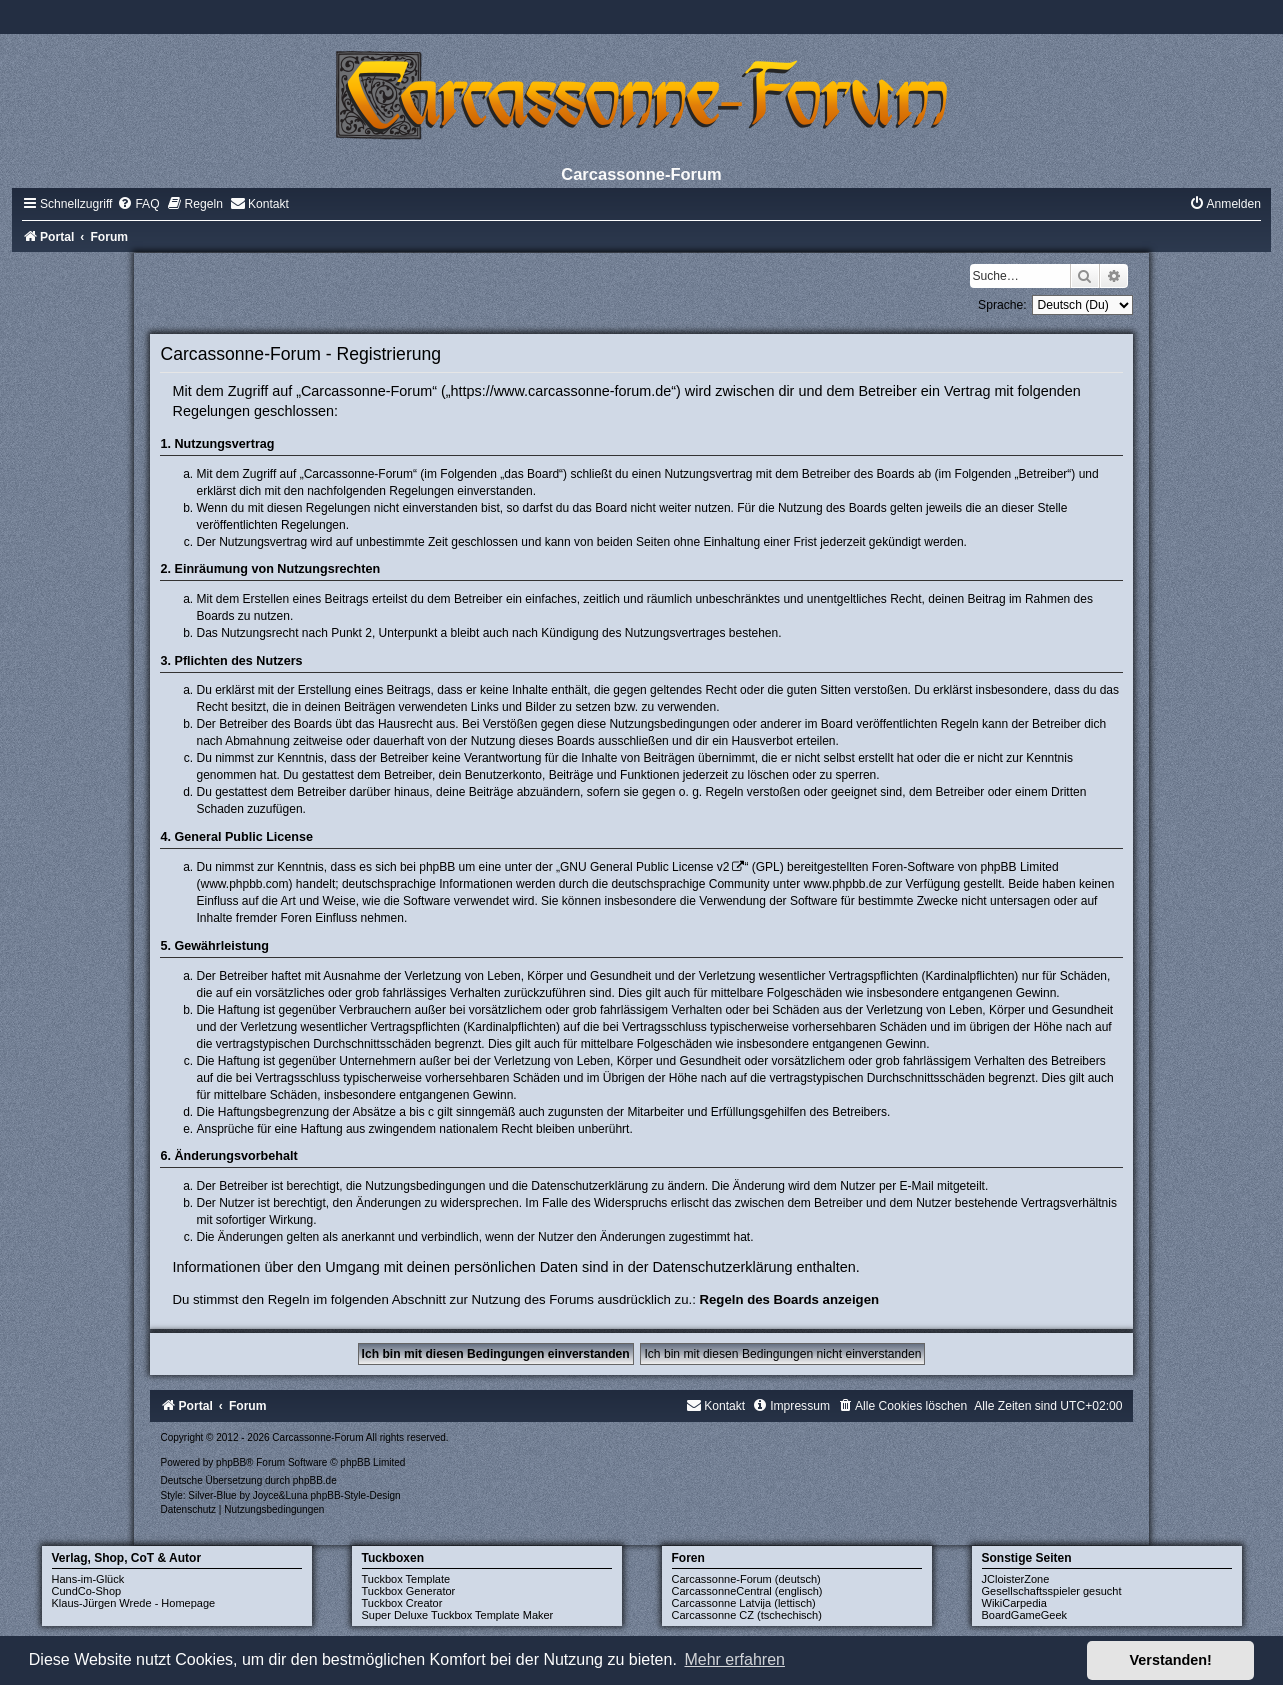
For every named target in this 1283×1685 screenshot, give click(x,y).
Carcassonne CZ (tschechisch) (747, 1615)
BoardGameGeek (1025, 1615)
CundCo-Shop (87, 1591)
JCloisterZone (1016, 1579)
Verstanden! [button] (1171, 1660)
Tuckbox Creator (402, 1603)
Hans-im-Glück (88, 1579)
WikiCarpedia (1014, 1603)
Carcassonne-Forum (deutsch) (746, 1579)
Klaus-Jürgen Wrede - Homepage (134, 1603)
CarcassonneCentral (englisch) (747, 1591)
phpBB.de (315, 1480)
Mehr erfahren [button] (734, 1659)
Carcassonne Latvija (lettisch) (744, 1603)
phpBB (231, 1462)
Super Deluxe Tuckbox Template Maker (458, 1615)
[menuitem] (138, 204)
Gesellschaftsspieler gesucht (1052, 1591)
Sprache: (1002, 305)
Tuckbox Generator (409, 1591)
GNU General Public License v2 (644, 867)
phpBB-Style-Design (356, 1495)
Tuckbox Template (406, 1579)
